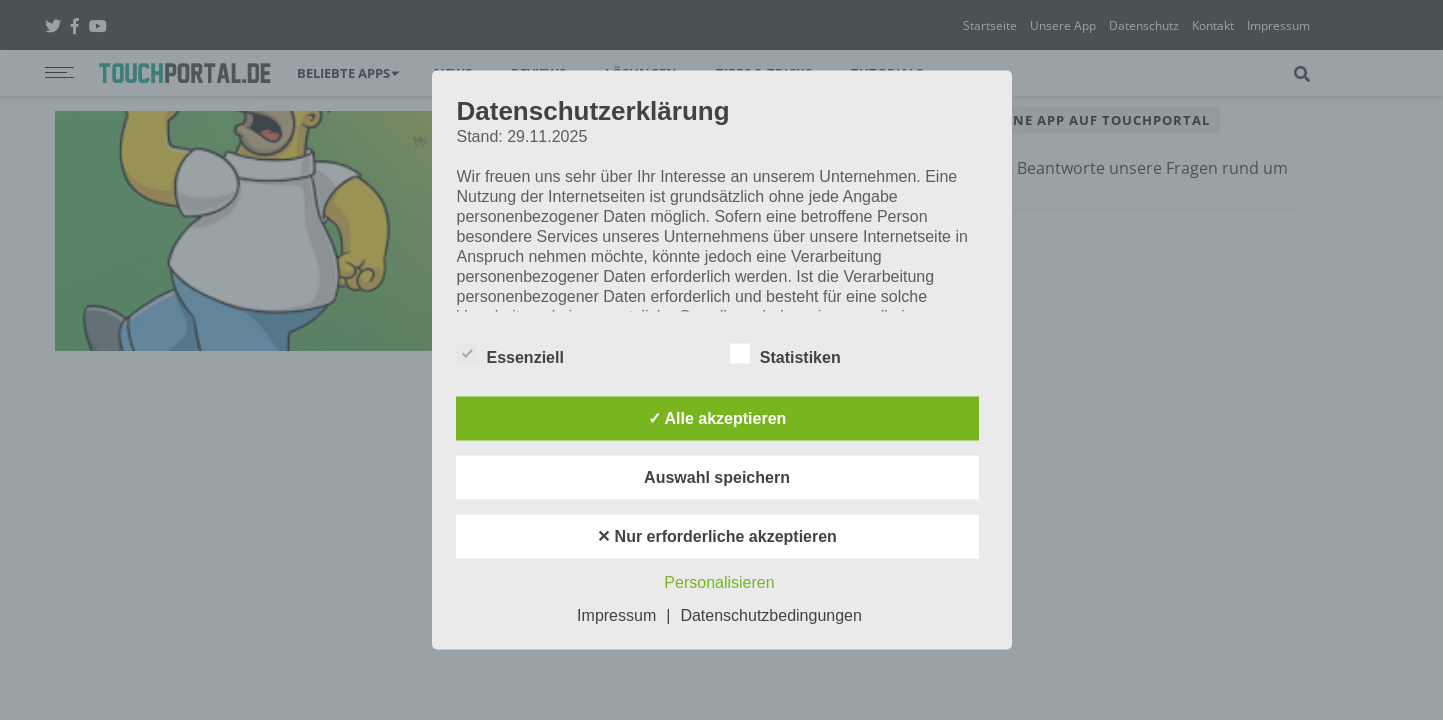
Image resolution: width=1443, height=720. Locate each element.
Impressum (616, 615)
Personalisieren (719, 582)
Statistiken (785, 354)
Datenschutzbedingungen (770, 615)
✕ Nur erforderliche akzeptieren (717, 536)
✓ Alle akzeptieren (717, 418)
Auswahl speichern (717, 477)
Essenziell (510, 354)
